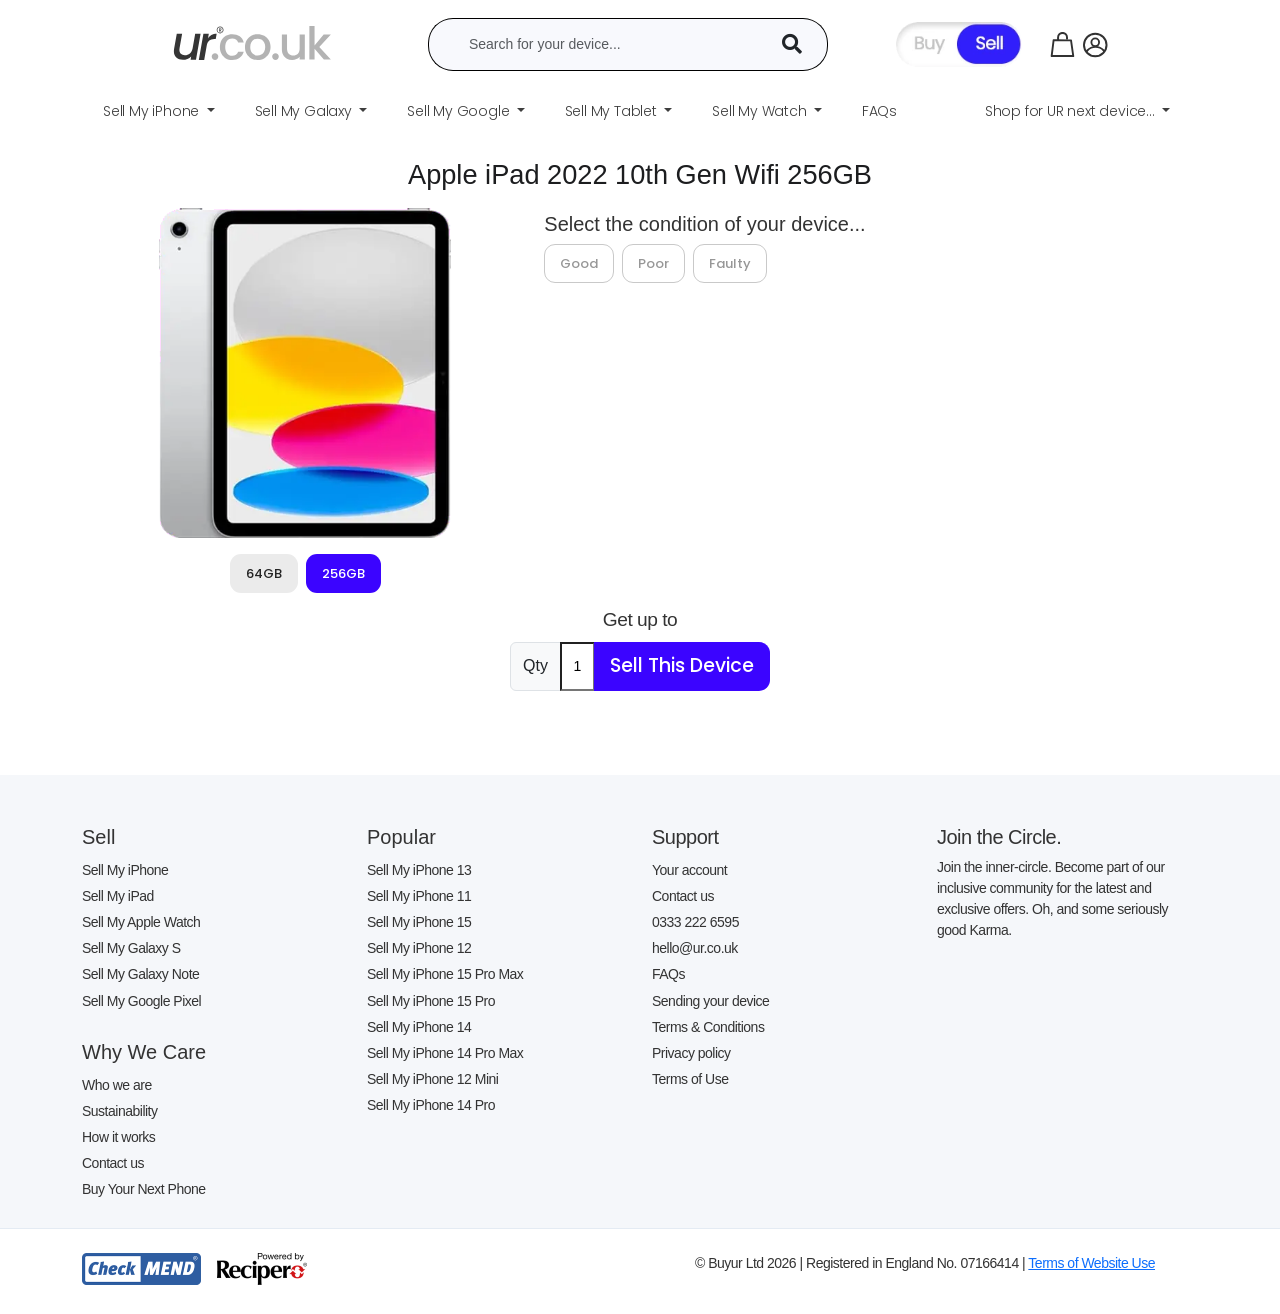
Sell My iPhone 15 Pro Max (445, 974)
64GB (264, 573)
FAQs (668, 974)
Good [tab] (579, 263)
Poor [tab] (653, 263)
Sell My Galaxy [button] (305, 111)
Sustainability (120, 1111)
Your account (689, 870)
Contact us (113, 1163)
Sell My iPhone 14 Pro (431, 1105)
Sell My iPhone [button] (153, 111)
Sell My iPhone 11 (419, 896)
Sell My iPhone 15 (419, 922)
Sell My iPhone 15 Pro (431, 1001)
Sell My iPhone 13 (419, 870)
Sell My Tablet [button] (613, 111)
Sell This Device (682, 665)
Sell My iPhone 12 (419, 948)
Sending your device (710, 1001)
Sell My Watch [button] (761, 111)
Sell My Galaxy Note (140, 974)
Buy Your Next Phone (144, 1189)
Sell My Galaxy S (131, 948)
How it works (118, 1137)
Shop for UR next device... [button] (1072, 111)
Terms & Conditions (708, 1027)
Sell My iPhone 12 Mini (432, 1079)
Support (685, 837)
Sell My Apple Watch (141, 922)
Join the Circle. (999, 837)
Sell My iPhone (125, 870)
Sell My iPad (118, 896)
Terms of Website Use (1091, 1263)
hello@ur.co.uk (695, 948)
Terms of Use (690, 1079)
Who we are (117, 1085)
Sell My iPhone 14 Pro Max (445, 1053)
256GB (343, 573)
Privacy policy (691, 1053)
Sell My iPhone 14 (419, 1027)
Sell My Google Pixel (141, 1001)
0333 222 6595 (695, 922)
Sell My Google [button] (460, 111)
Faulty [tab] (730, 263)
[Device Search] (799, 44)
